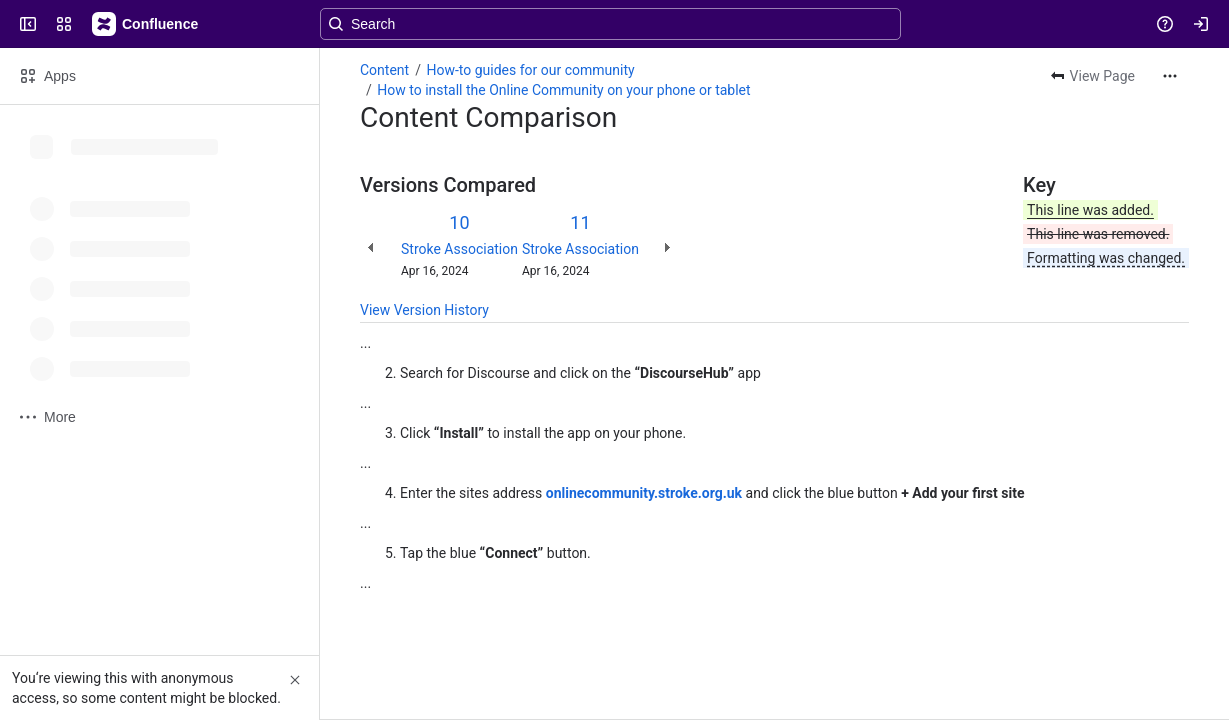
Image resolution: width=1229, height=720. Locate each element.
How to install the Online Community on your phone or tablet (563, 90)
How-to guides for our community (530, 70)
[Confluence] (146, 24)
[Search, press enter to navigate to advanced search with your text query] (610, 24)
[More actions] (1170, 76)
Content (384, 70)
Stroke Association (459, 249)
